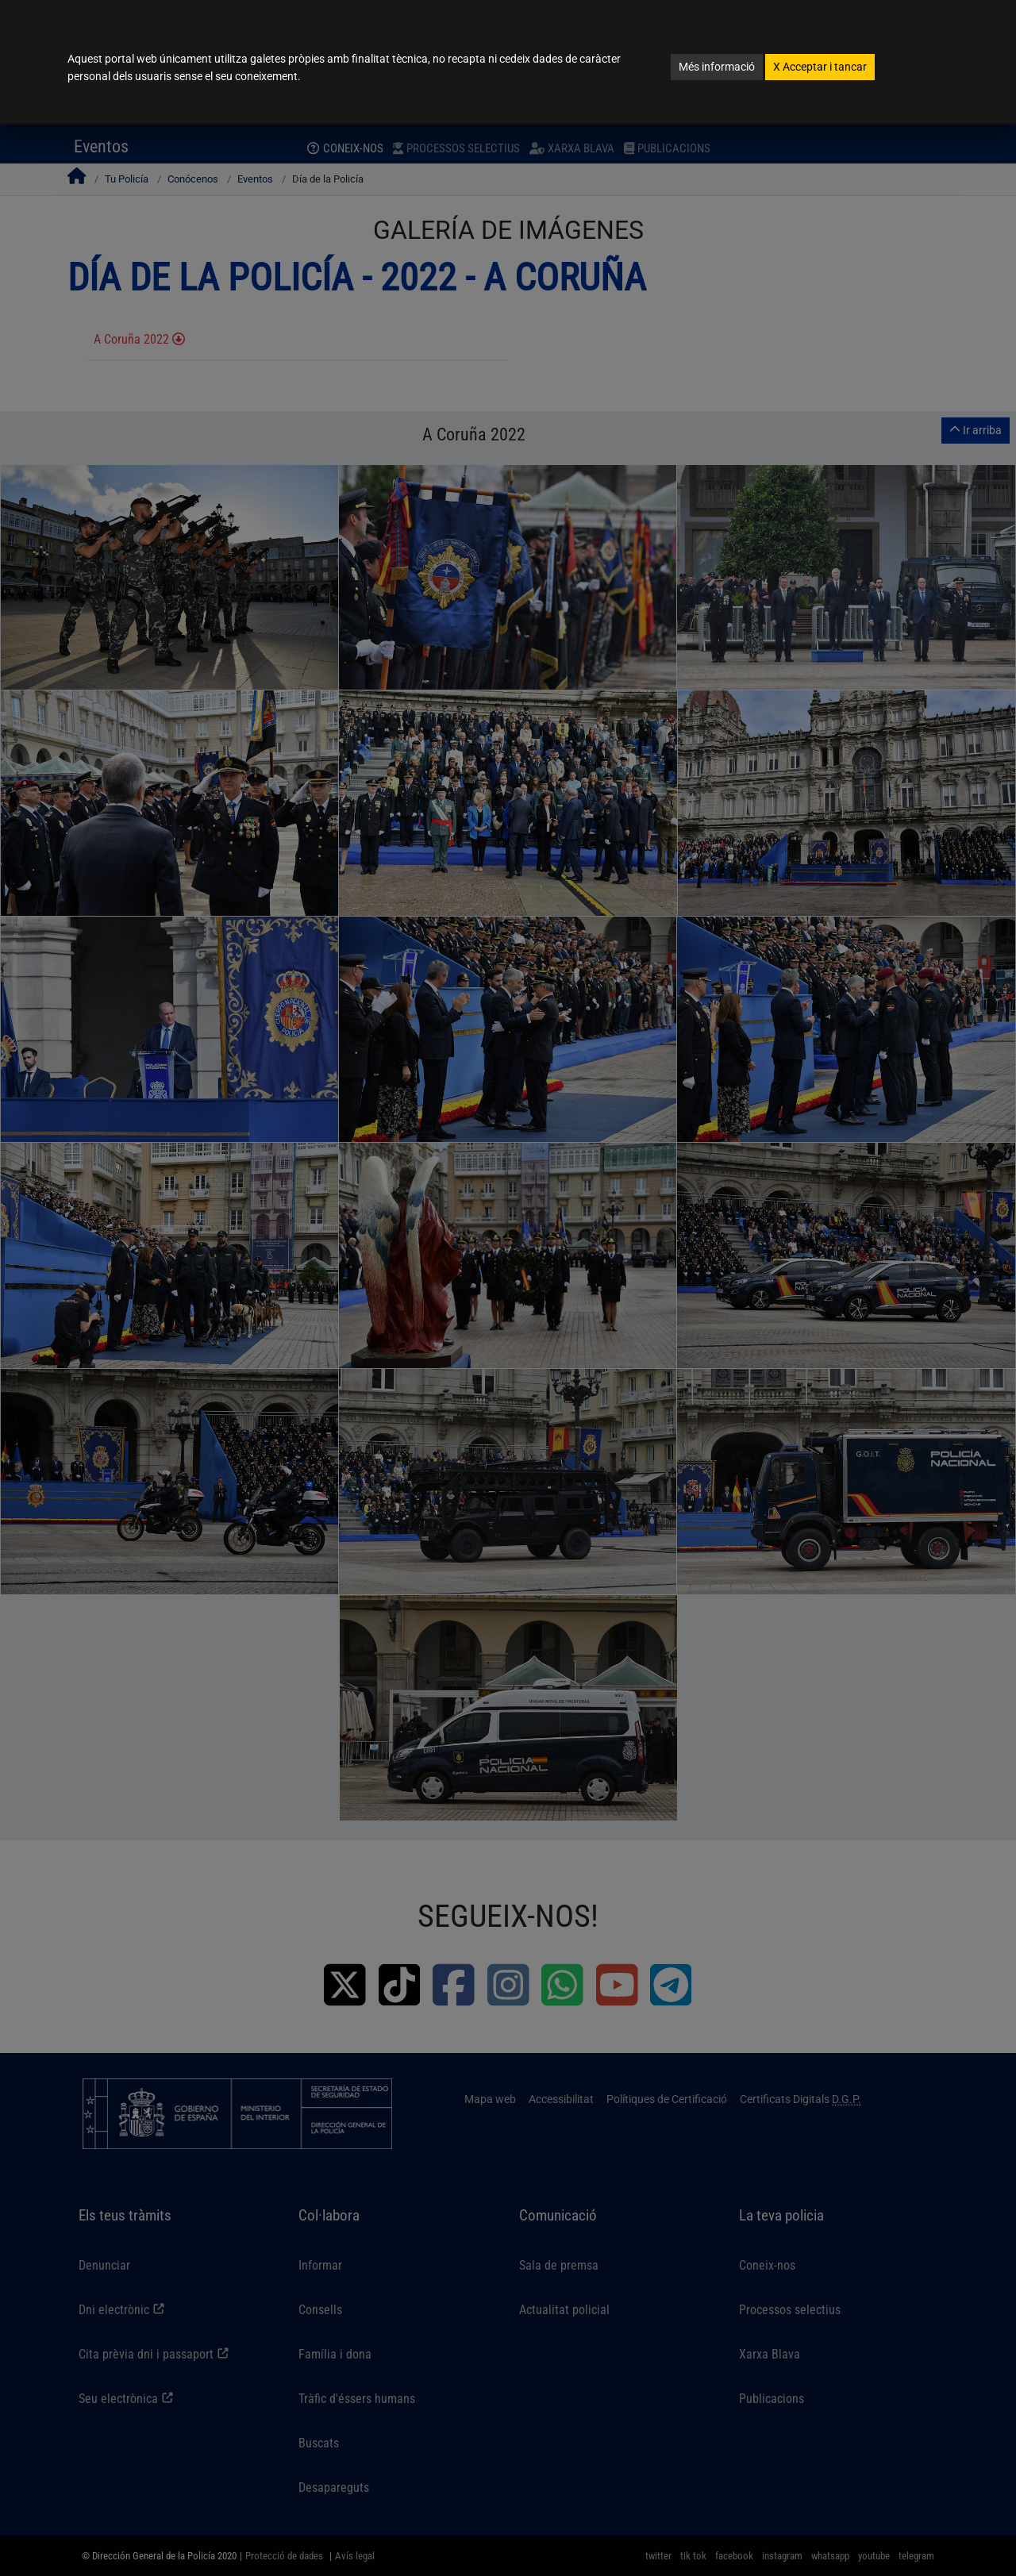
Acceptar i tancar (820, 66)
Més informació (717, 66)
